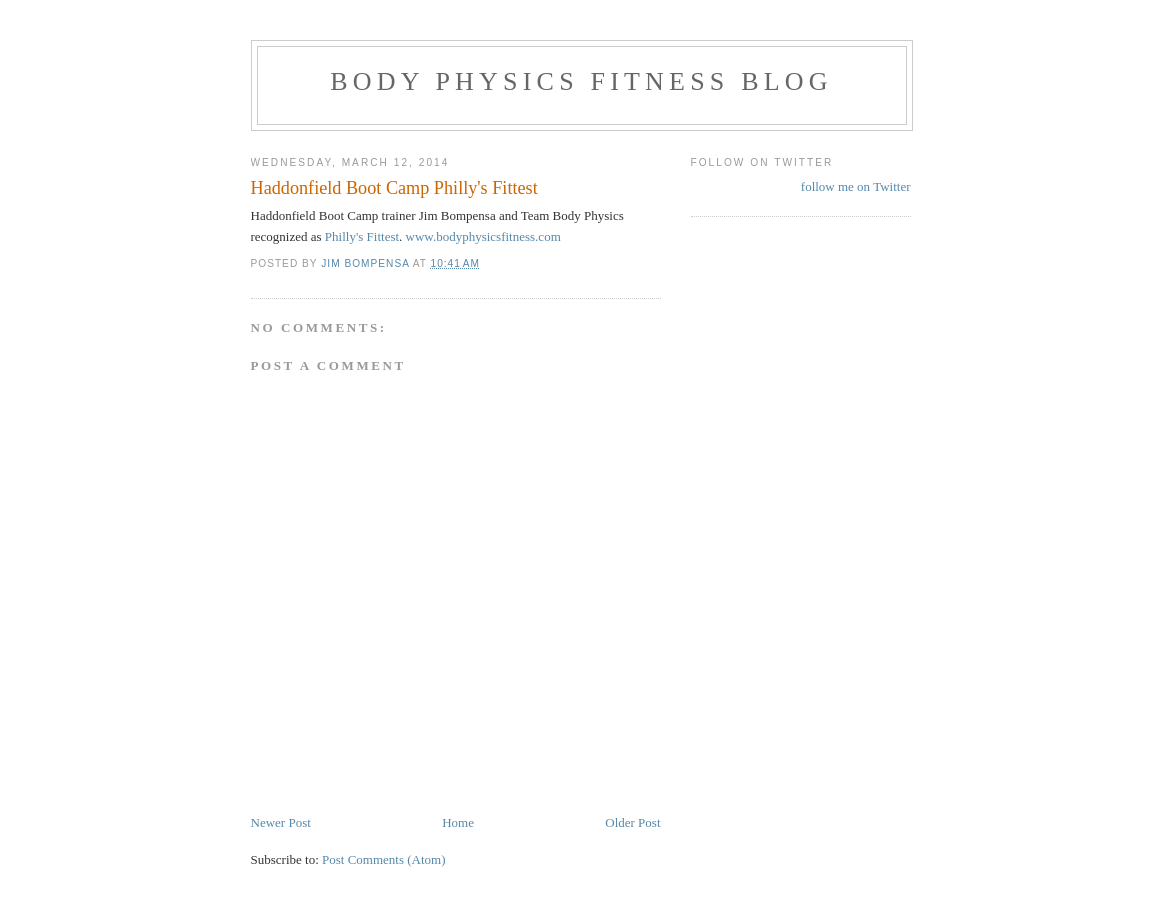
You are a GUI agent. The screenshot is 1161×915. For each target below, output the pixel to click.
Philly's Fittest (362, 236)
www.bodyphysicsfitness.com (483, 236)
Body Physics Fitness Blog (581, 81)
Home (458, 822)
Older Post (632, 822)
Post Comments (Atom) (384, 859)
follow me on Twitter (856, 186)
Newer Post (281, 822)
